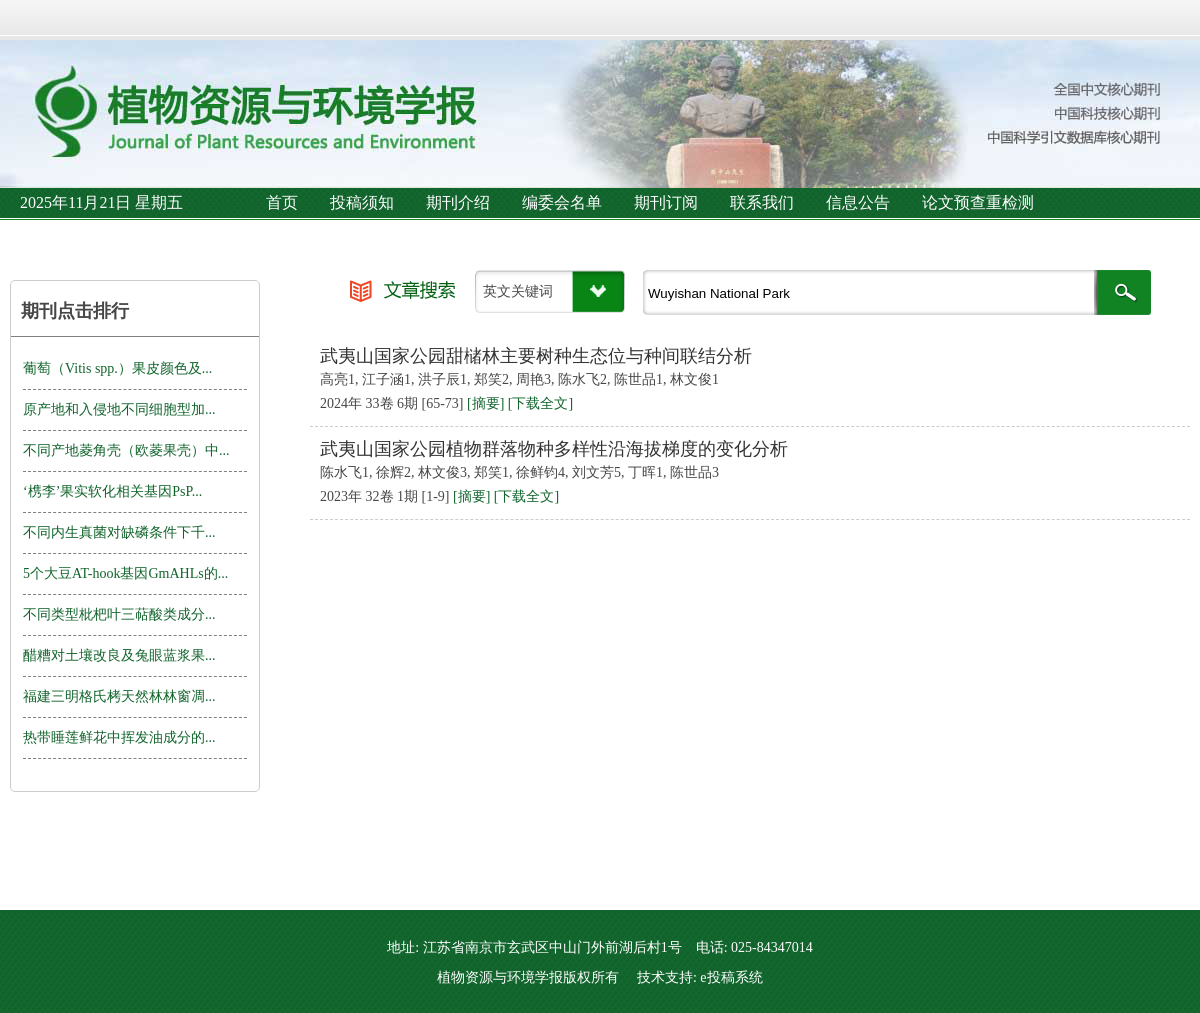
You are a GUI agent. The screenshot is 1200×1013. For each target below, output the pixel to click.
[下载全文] (540, 403)
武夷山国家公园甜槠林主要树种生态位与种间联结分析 (536, 356)
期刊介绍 (458, 202)
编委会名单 (562, 202)
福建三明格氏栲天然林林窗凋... (119, 696)
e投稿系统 (731, 977)
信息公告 (858, 202)
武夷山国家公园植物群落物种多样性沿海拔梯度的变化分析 (554, 449)
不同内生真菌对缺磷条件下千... (119, 532)
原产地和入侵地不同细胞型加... (119, 409)
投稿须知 (362, 202)
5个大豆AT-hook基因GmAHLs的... (125, 573)
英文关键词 (518, 291)
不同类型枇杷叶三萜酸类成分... (119, 614)
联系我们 (762, 202)
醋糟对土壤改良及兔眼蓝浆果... (119, 655)
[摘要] (485, 403)
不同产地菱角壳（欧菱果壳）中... (126, 450)
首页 (282, 202)
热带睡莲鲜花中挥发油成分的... (119, 737)
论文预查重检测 (978, 202)
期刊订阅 (666, 202)
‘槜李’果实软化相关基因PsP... (112, 491)
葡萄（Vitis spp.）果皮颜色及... (117, 368)
